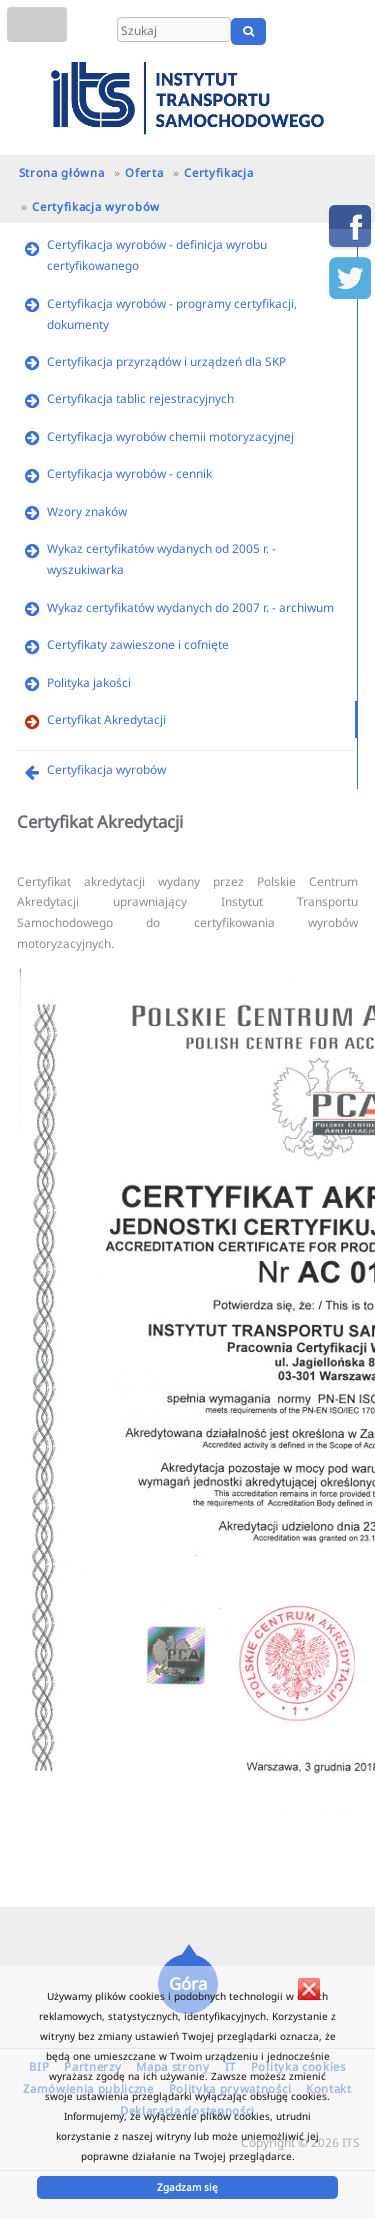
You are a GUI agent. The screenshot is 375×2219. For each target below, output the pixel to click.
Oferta (144, 172)
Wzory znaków (87, 511)
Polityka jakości (89, 682)
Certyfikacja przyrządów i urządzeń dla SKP (166, 361)
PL (297, 31)
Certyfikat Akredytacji (106, 719)
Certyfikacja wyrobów (96, 206)
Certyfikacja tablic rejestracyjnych (140, 398)
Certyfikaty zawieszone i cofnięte (138, 644)
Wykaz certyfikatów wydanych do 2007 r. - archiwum (190, 607)
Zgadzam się (187, 2187)
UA (352, 31)
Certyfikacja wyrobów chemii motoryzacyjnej (170, 436)
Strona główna (62, 172)
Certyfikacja (218, 172)
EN (322, 31)
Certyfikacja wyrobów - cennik (129, 473)
